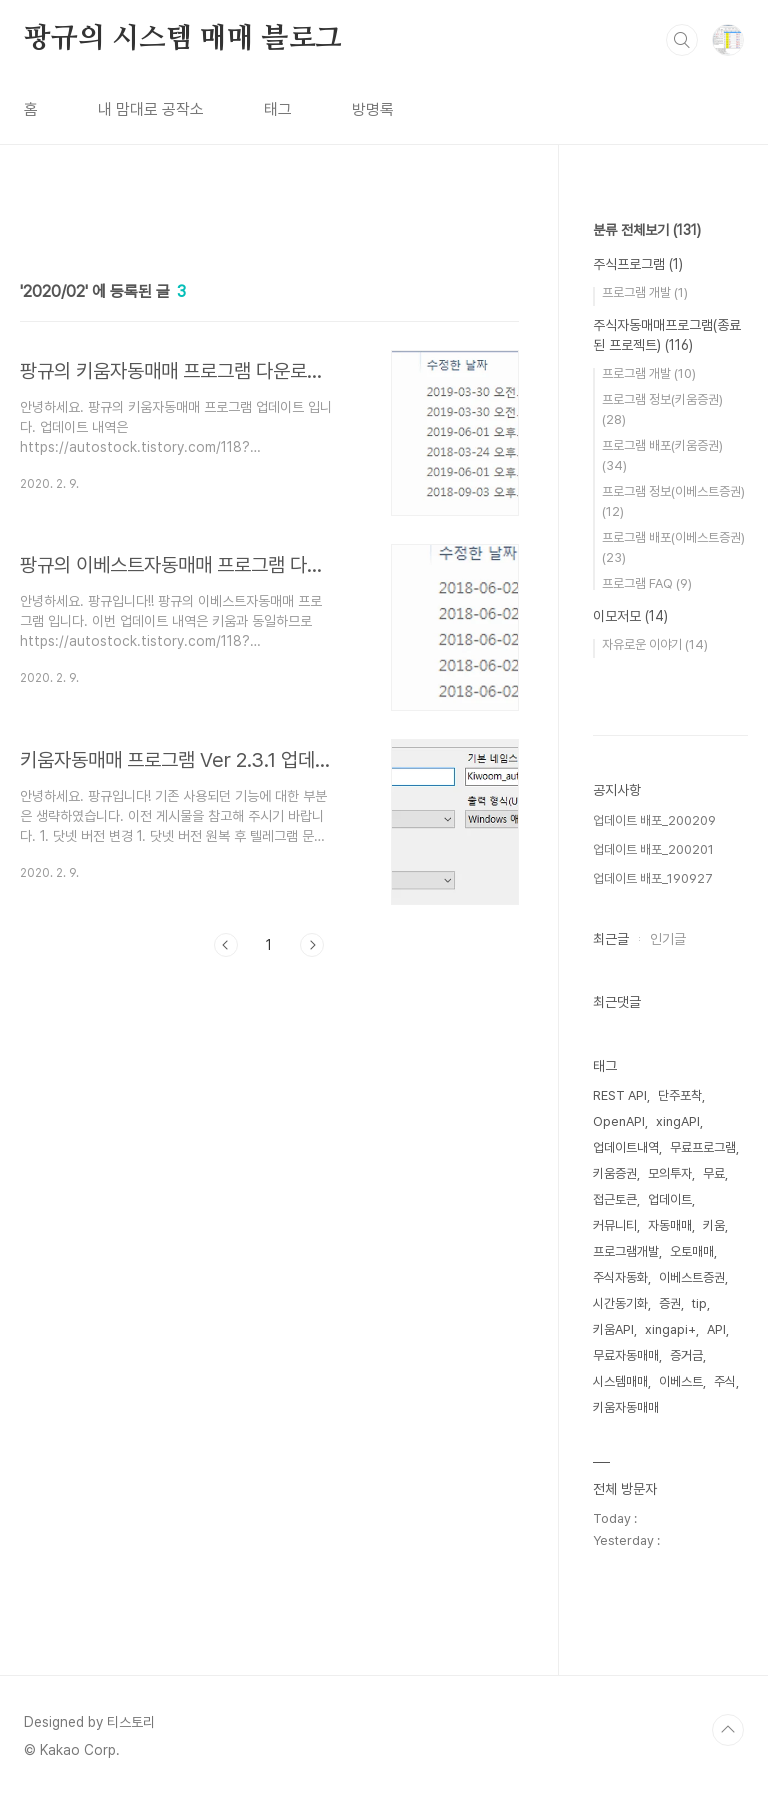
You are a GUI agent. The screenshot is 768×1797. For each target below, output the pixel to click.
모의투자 (670, 1173)
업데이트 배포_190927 (653, 878)
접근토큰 (615, 1199)
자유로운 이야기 (655, 644)
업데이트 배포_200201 (653, 849)
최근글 (611, 939)
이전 (226, 945)
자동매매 (670, 1225)
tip (699, 1303)
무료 (714, 1173)
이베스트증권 (692, 1277)
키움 (714, 1225)
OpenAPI (619, 1121)
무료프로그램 (703, 1147)
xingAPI (678, 1121)
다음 (312, 945)
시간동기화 (620, 1303)
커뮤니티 (615, 1225)
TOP (728, 1730)
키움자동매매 (626, 1407)
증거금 (686, 1355)
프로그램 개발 (645, 292)
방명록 (373, 109)
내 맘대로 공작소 (151, 109)
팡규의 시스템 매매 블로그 (183, 39)
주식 (725, 1381)
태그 (278, 109)
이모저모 (630, 616)
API (716, 1329)
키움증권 (615, 1173)
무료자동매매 (626, 1355)
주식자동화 (620, 1277)
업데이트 (670, 1199)
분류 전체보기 (647, 230)
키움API (613, 1329)
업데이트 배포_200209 (654, 820)
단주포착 (680, 1095)
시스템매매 (620, 1381)
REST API (620, 1095)
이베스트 (681, 1381)
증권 (670, 1303)
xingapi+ (670, 1329)
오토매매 (692, 1251)
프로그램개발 (626, 1251)
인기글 (668, 939)
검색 (682, 40)
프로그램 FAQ (647, 583)
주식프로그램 (638, 264)
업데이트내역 (626, 1147)
